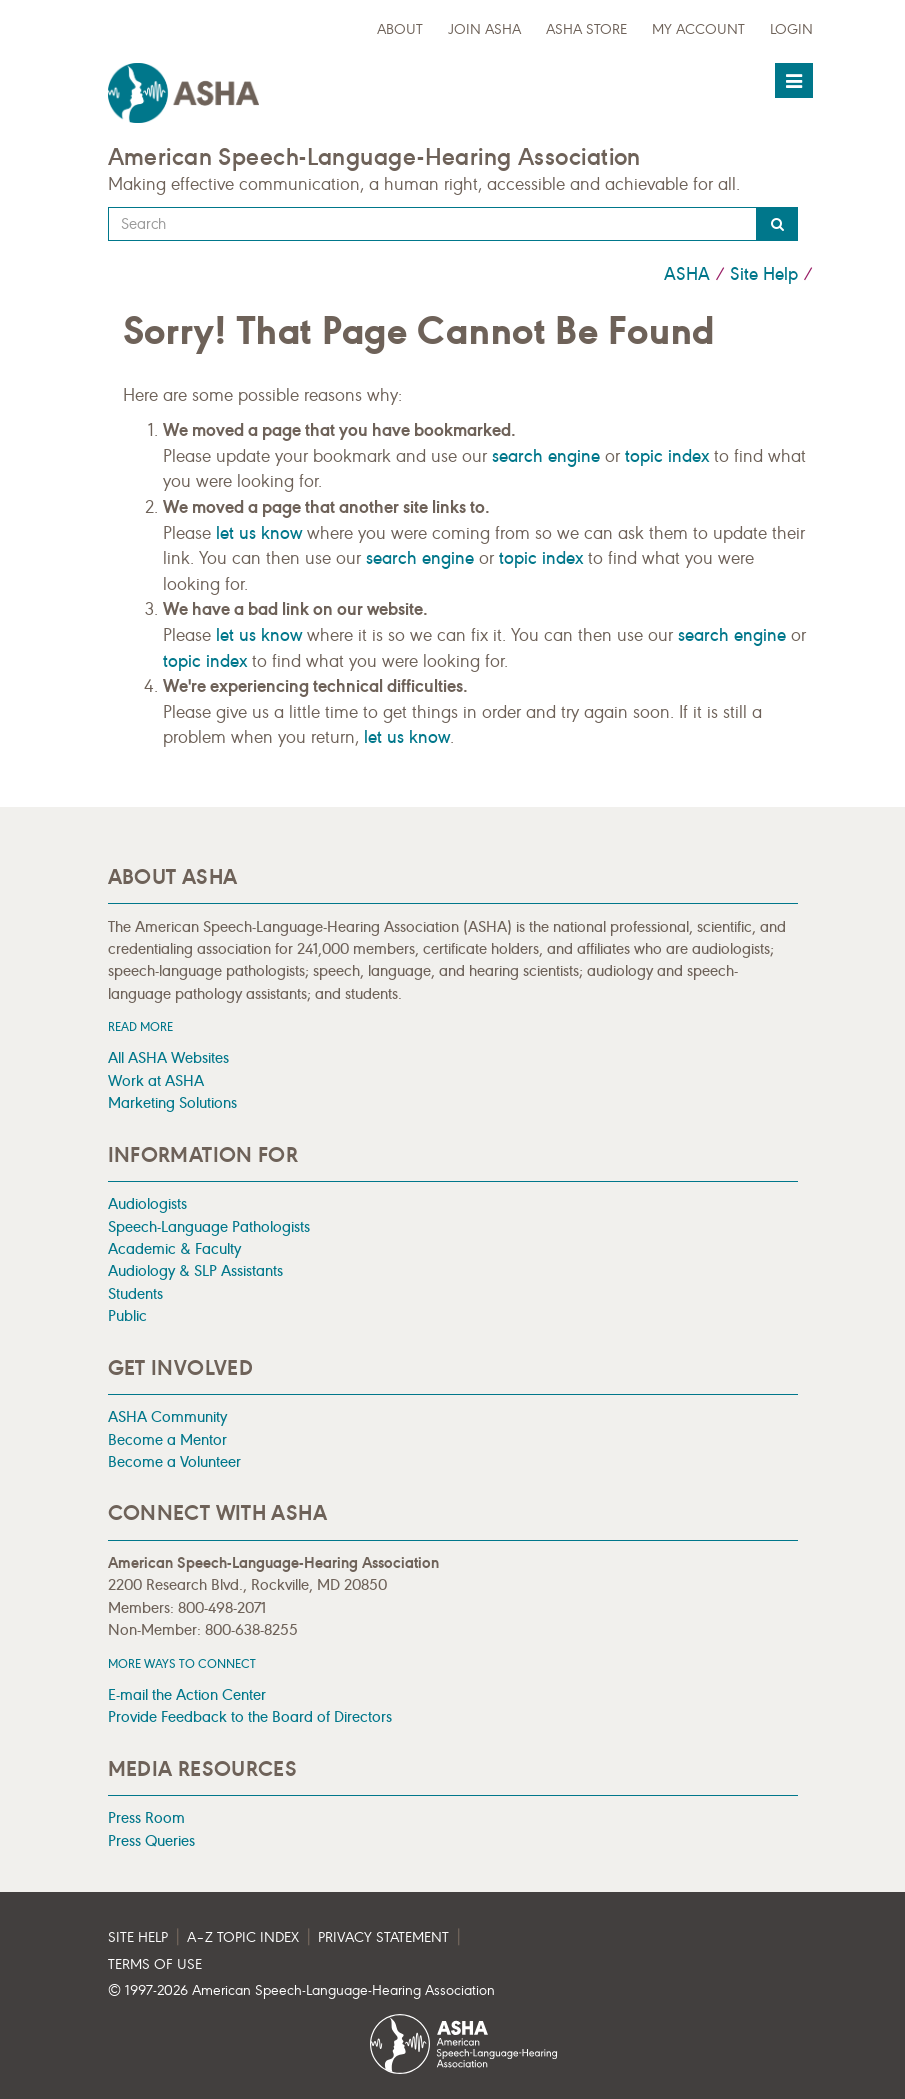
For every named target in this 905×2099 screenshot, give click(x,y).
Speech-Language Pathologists (209, 1226)
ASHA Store (586, 29)
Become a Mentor (167, 1439)
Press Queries (151, 1840)
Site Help (764, 274)
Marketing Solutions (172, 1102)
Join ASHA (484, 29)
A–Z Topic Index (243, 1937)
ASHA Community (167, 1416)
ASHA (687, 274)
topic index (667, 456)
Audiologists (147, 1203)
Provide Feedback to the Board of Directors (250, 1716)
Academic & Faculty (174, 1248)
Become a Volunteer (174, 1461)
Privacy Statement (383, 1937)
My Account (698, 29)
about (400, 29)
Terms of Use (155, 1964)
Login (791, 29)
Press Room (146, 1817)
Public (127, 1315)
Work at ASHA (156, 1080)
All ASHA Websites (168, 1057)
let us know (259, 533)
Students (135, 1293)
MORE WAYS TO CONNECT (182, 1663)
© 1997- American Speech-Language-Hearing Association (301, 1990)
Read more (140, 1026)
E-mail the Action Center (187, 1694)
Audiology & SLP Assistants (195, 1270)
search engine (546, 456)
